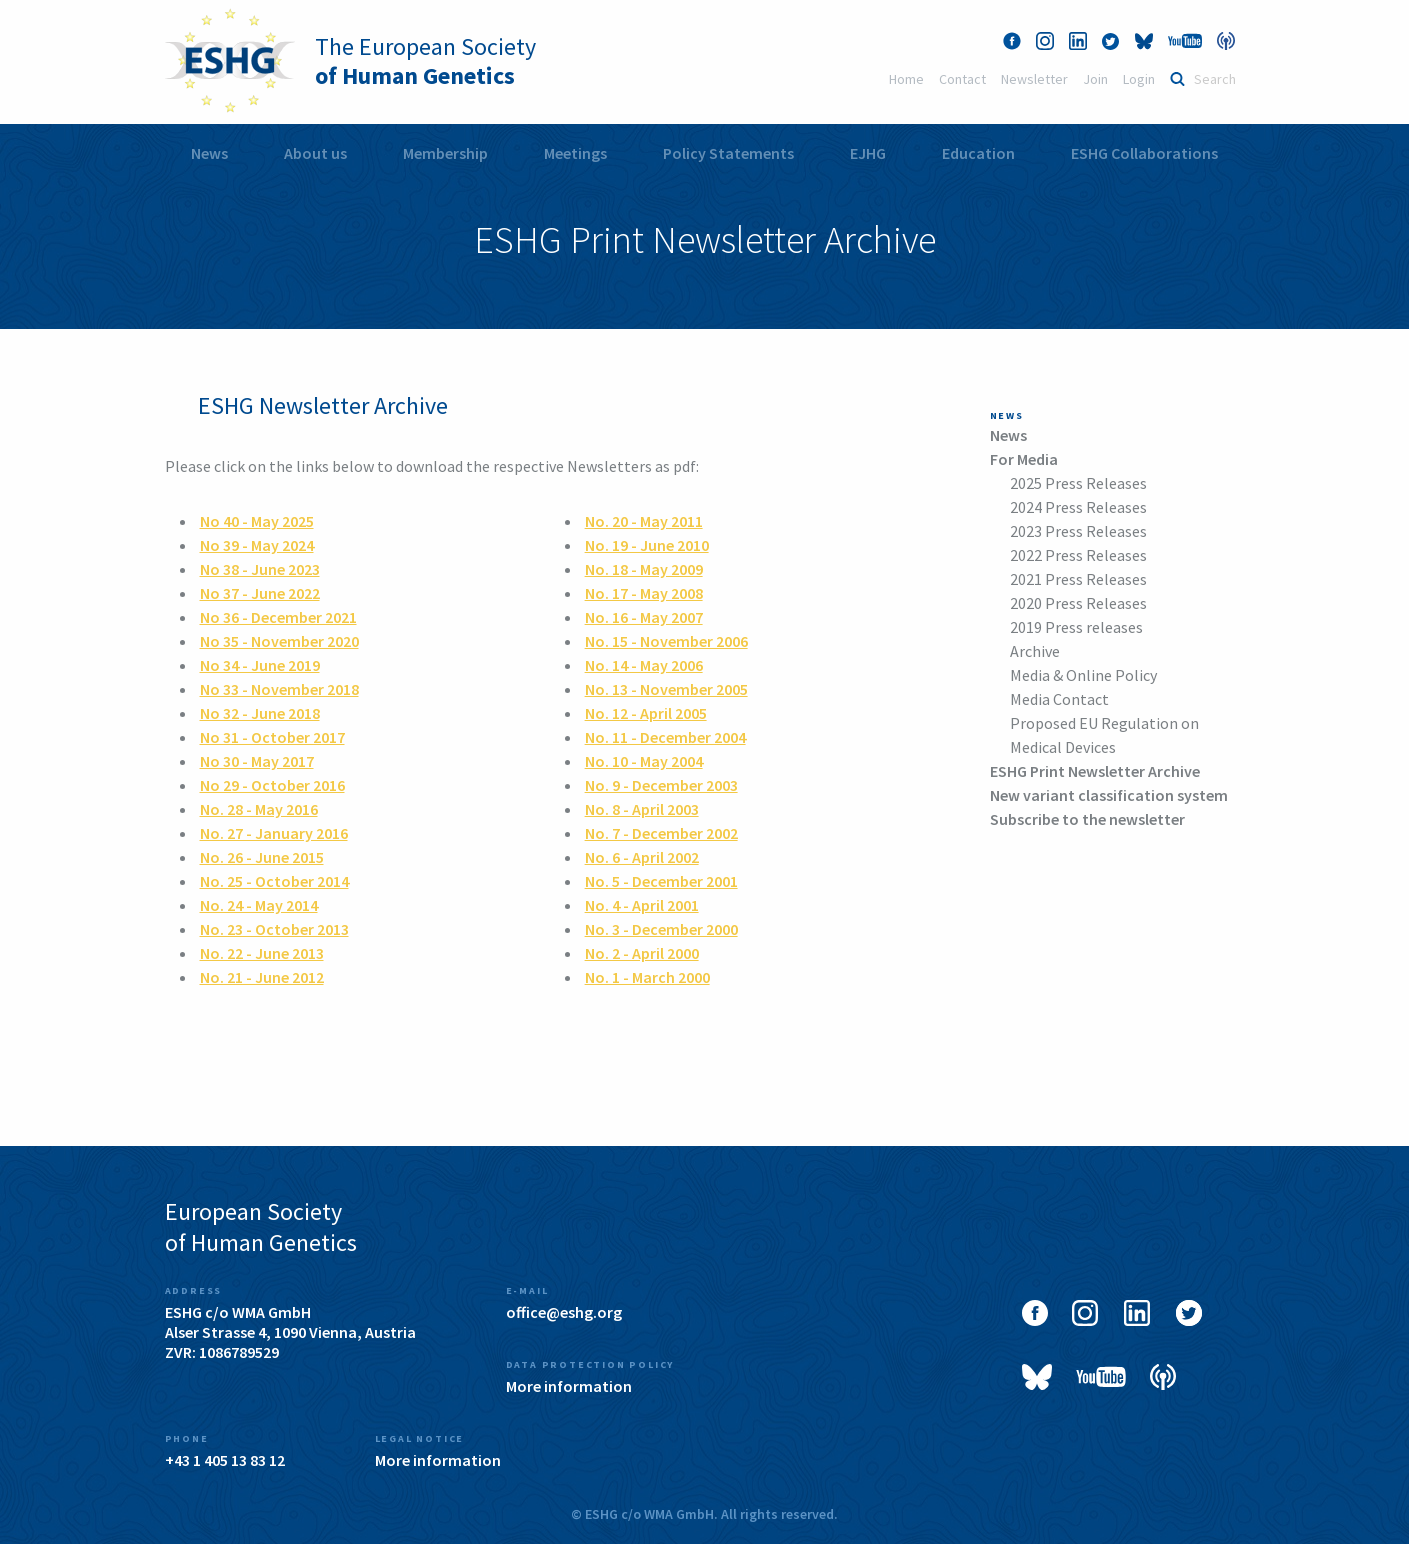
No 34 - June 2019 (260, 665)
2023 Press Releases (1078, 531)
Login (1139, 79)
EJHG (868, 153)
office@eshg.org (564, 1312)
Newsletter (1034, 79)
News (209, 153)
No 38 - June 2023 (260, 569)
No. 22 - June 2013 (262, 953)
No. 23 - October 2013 (274, 929)
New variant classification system (1109, 795)
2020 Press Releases (1078, 603)
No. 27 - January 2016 (274, 833)
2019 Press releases (1076, 627)
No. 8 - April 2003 (642, 809)
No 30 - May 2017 (257, 761)
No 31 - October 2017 (272, 737)
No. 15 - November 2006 (666, 641)
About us (315, 153)
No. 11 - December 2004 (665, 737)
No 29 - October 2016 (272, 785)
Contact (962, 79)
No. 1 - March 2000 (647, 977)
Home (906, 79)
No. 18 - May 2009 (644, 569)
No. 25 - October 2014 (274, 881)
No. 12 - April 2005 (646, 713)
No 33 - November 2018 (279, 689)
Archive (1035, 651)
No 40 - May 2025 (257, 521)
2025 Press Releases (1078, 483)
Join (1095, 79)
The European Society (425, 61)
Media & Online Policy (1083, 675)
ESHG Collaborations (1144, 153)
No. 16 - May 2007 (644, 617)
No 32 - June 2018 (260, 713)
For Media (1024, 459)
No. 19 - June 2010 (647, 545)
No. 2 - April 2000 (642, 953)
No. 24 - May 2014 (259, 905)
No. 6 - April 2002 (642, 857)
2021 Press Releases (1078, 579)
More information (569, 1386)
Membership (445, 153)
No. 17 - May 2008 (644, 593)
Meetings (575, 153)
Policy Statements (728, 153)
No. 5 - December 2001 (661, 881)
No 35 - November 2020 (279, 641)
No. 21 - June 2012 (262, 977)
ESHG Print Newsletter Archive (1095, 771)
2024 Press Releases (1078, 507)
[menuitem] (209, 153)
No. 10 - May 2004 (644, 761)
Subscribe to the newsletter (1087, 819)
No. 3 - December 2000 (661, 929)
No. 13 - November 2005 (666, 689)
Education (978, 153)
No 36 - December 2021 (278, 617)
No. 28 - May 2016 (259, 809)
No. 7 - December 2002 (661, 833)
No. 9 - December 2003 (661, 785)
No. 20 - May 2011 (644, 521)
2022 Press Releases (1078, 555)
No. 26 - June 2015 (262, 857)
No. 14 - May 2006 (644, 665)
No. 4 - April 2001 (642, 905)
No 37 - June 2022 (260, 593)
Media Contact (1059, 699)
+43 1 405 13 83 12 (225, 1460)
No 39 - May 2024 (257, 545)
